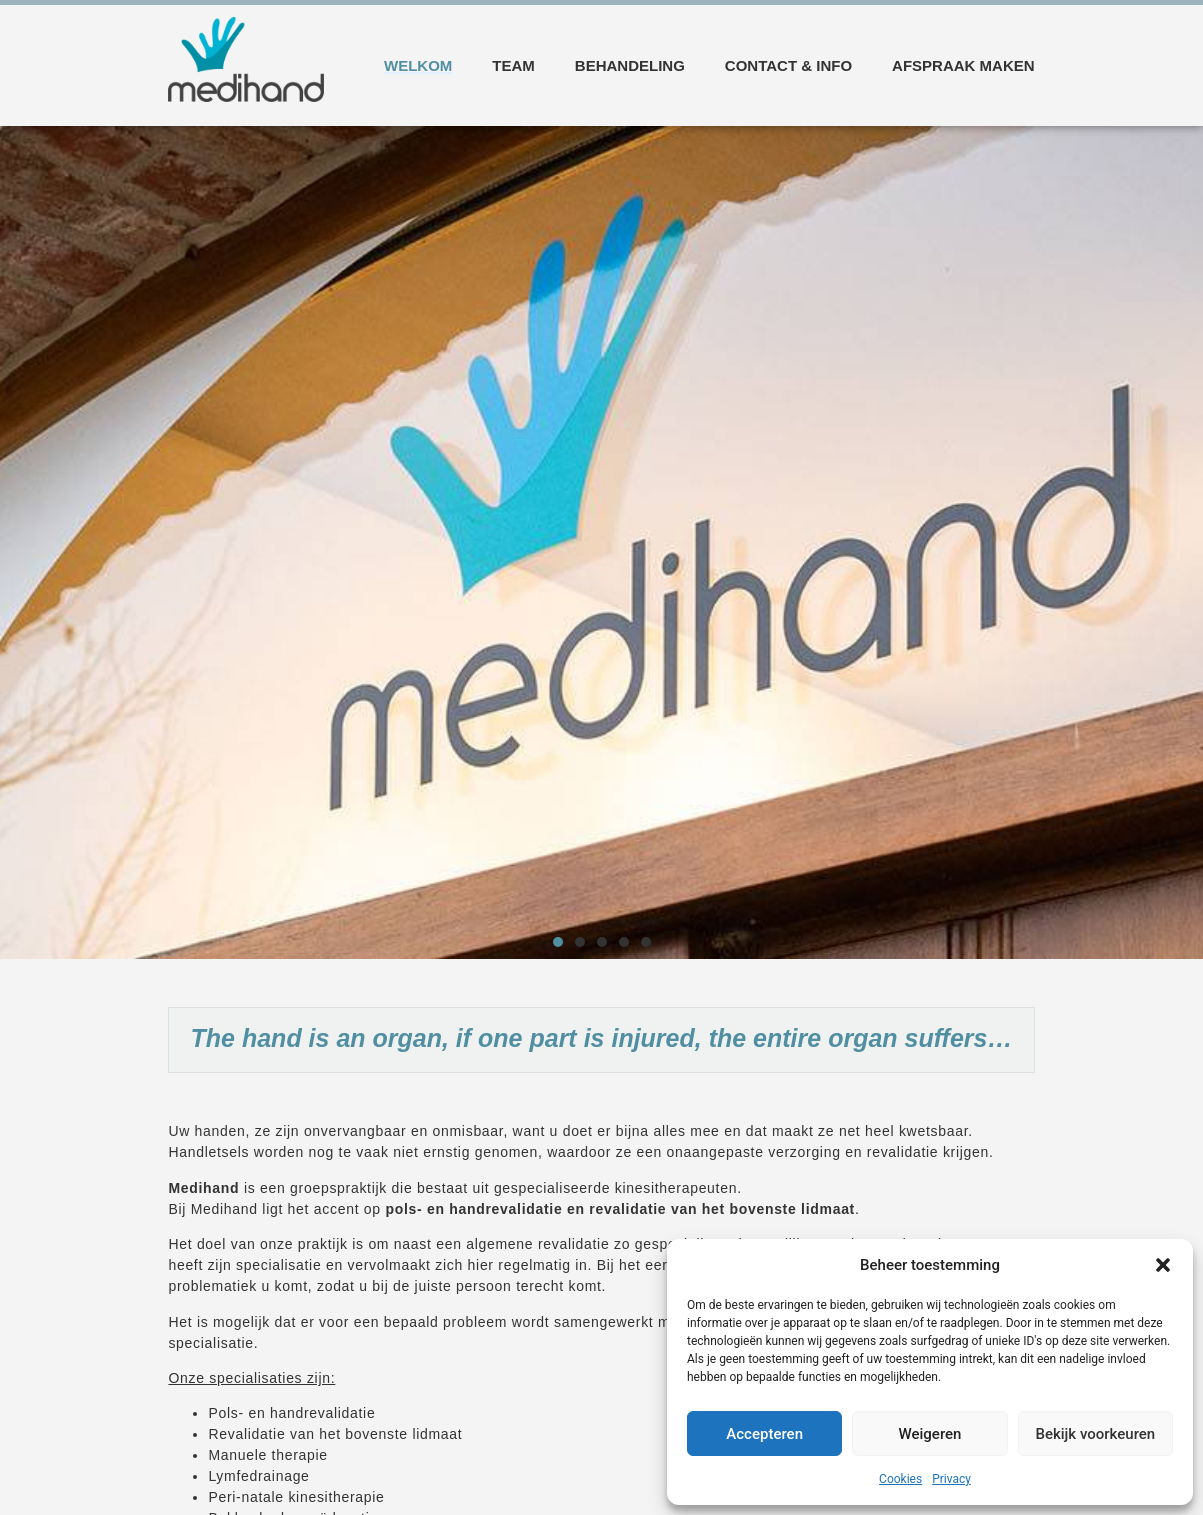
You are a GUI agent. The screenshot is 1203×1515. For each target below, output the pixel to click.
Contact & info (788, 65)
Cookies (900, 1479)
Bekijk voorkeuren (1095, 1434)
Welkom (418, 65)
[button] (1163, 1265)
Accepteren (764, 1434)
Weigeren (930, 1434)
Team (513, 65)
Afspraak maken (963, 65)
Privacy (951, 1479)
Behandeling (630, 65)
